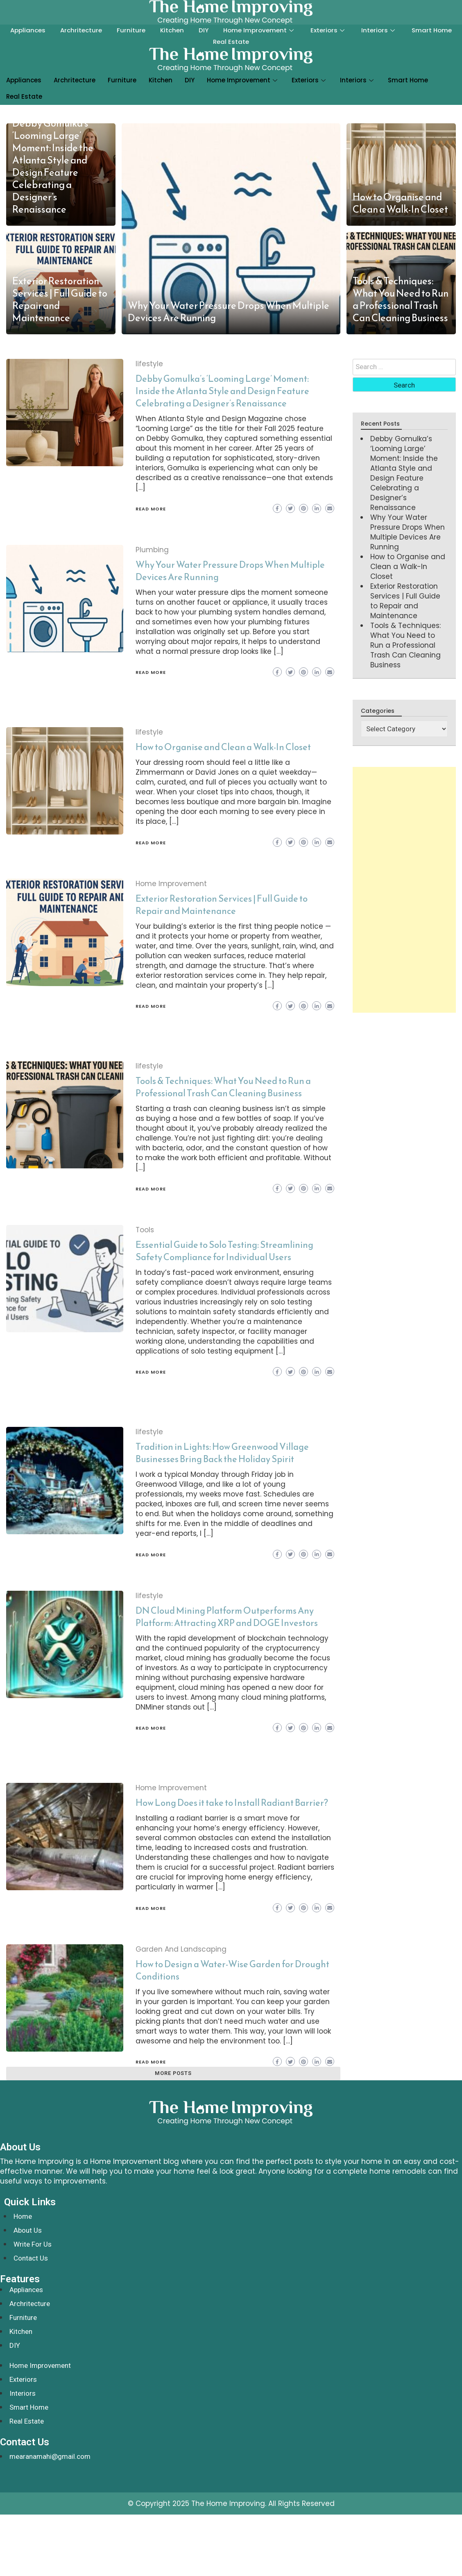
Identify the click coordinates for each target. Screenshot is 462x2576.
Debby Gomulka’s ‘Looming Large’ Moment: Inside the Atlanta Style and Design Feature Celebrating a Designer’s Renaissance (52, 166)
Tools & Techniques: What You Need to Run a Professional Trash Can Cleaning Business (400, 299)
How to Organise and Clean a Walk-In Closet (400, 203)
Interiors (379, 30)
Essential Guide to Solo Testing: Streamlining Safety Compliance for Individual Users (224, 1251)
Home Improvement (259, 30)
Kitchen (172, 30)
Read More (151, 509)
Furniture (131, 30)
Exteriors (328, 30)
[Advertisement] (402, 890)
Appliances (27, 30)
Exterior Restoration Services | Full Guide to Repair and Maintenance (59, 299)
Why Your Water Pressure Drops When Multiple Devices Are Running (228, 311)
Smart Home (432, 30)
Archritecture (81, 30)
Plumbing (152, 550)
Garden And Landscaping (181, 1949)
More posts (173, 2073)
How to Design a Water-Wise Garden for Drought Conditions (232, 1970)
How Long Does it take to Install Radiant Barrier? (232, 1803)
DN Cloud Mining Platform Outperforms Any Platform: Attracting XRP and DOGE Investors (227, 1617)
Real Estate (231, 41)
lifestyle (149, 364)
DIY (203, 30)
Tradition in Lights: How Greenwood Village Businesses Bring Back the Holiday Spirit (222, 1453)
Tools (145, 1230)
